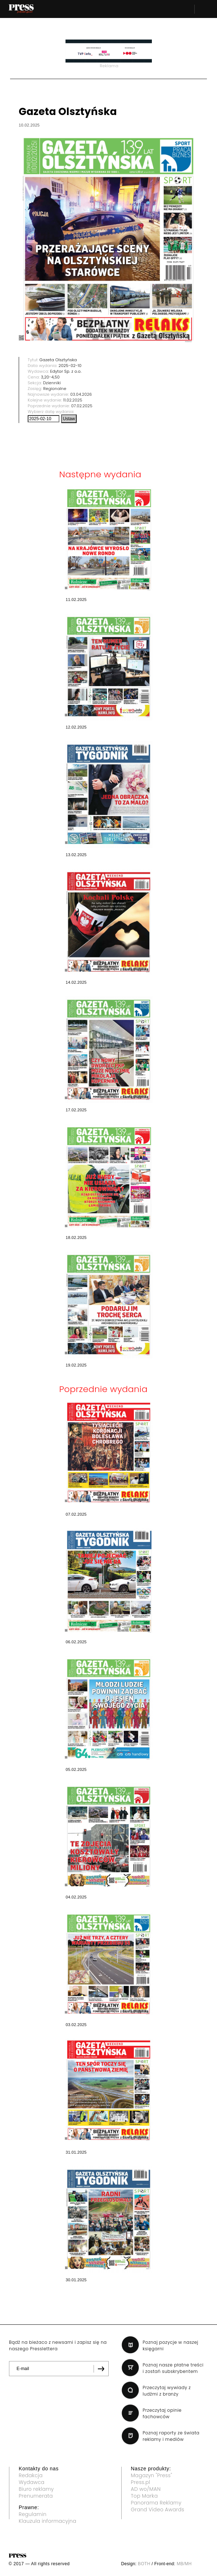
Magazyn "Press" (151, 2475)
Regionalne (54, 388)
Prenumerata (36, 2495)
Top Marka (144, 2495)
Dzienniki (52, 383)
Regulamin (32, 2514)
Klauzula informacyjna (47, 2521)
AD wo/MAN (146, 2489)
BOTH (144, 2563)
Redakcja (30, 2475)
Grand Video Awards (157, 2509)
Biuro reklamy (36, 2489)
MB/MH (184, 2563)
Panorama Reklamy (156, 2502)
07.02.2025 (81, 406)
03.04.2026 (81, 394)
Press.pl (140, 2482)
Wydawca (32, 2482)
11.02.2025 (72, 400)
